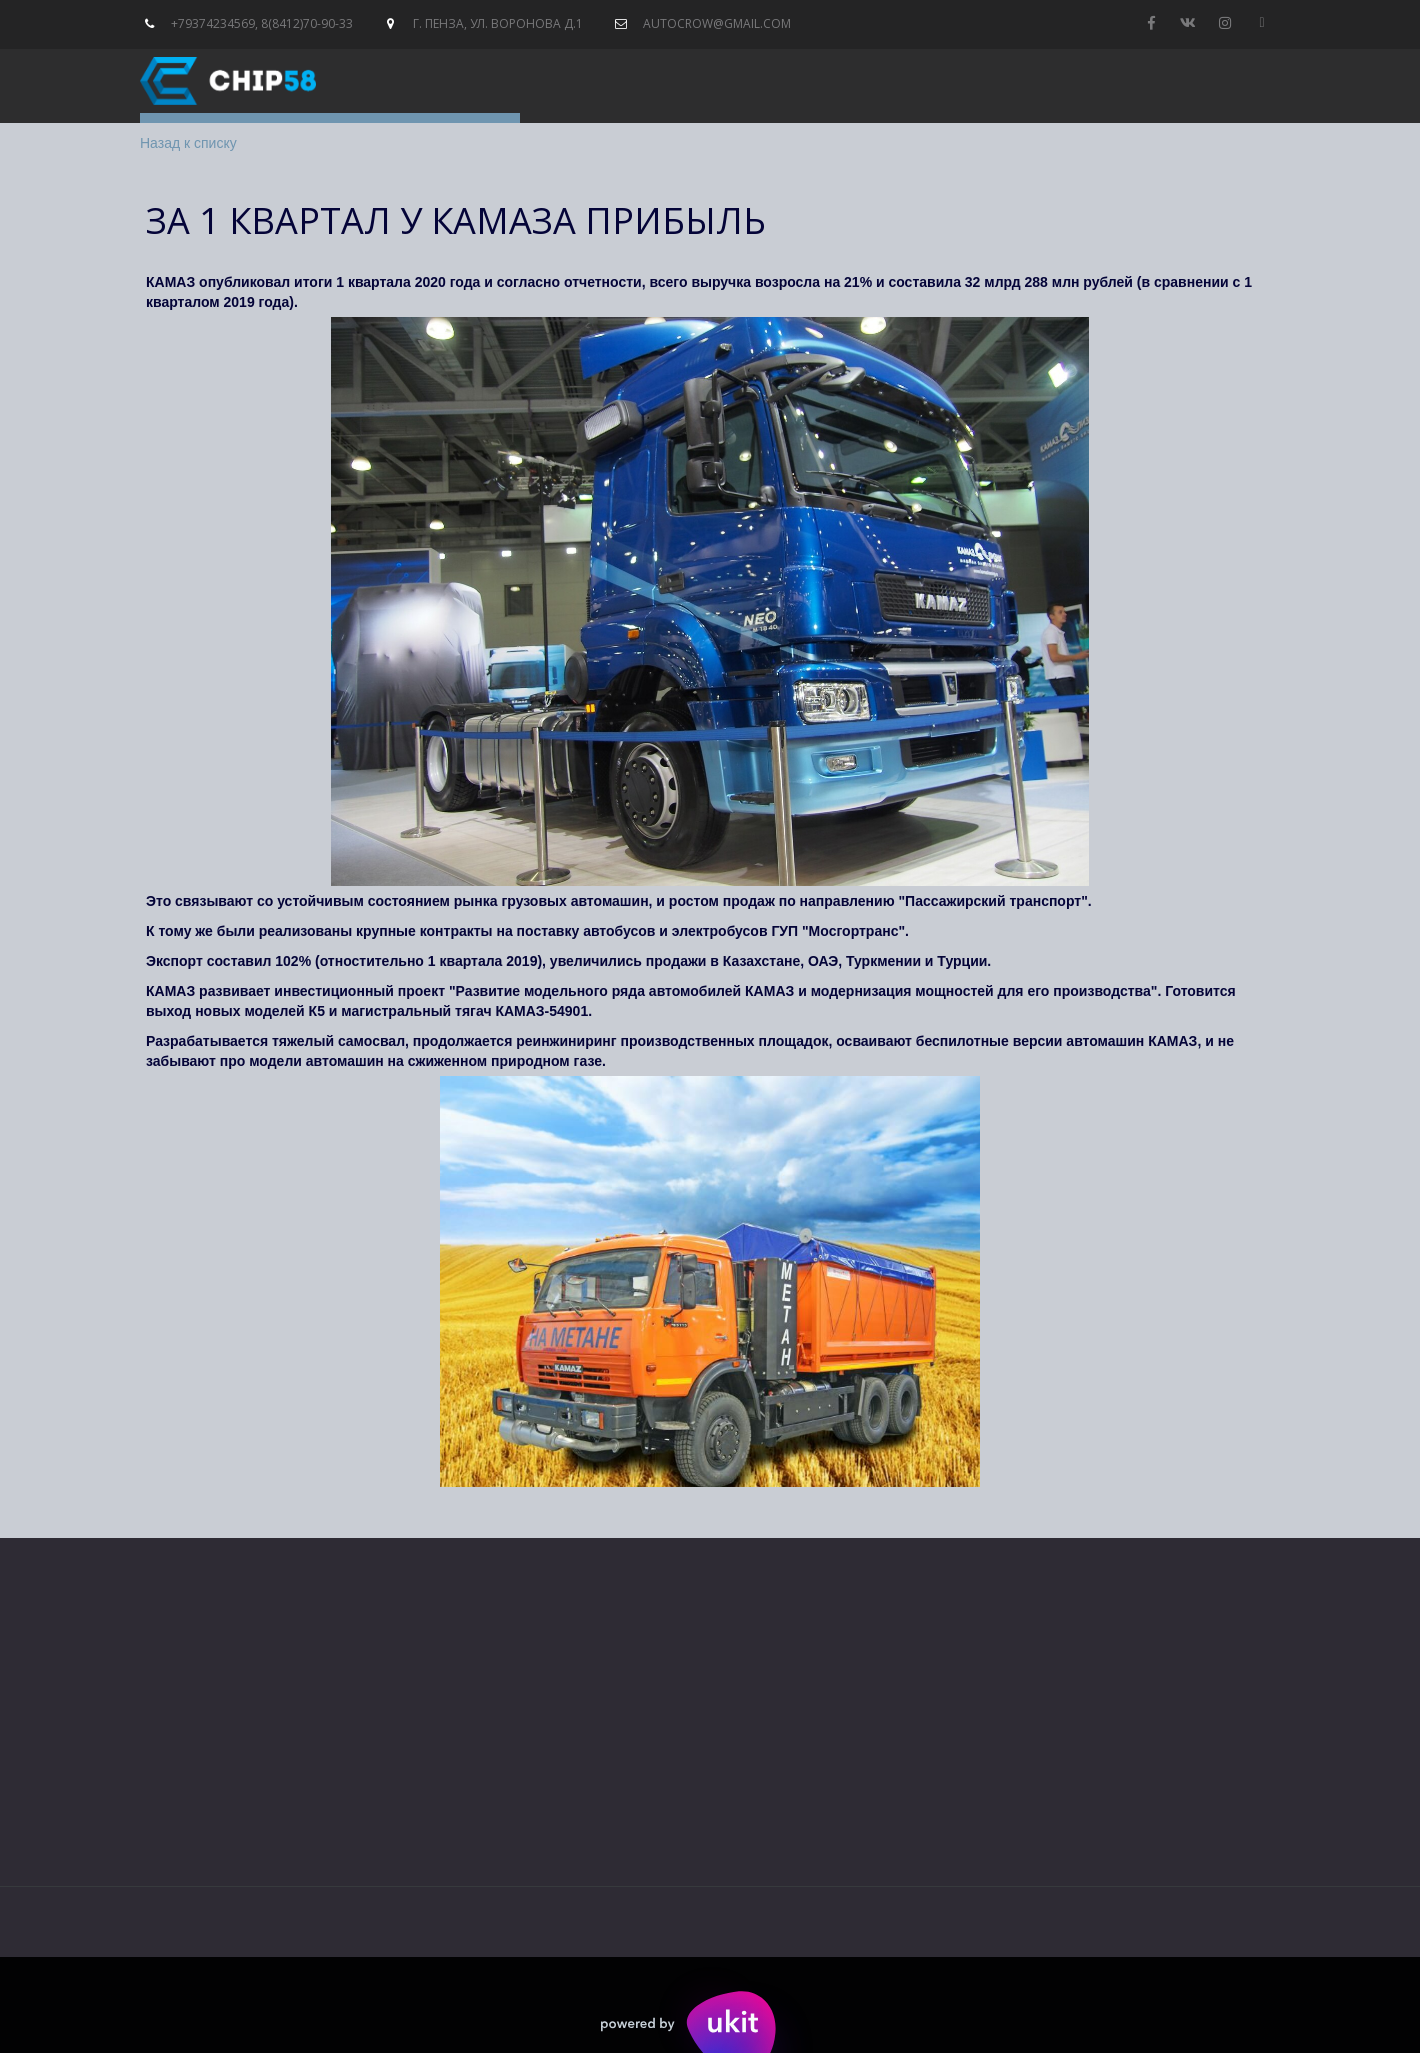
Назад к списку (188, 143)
